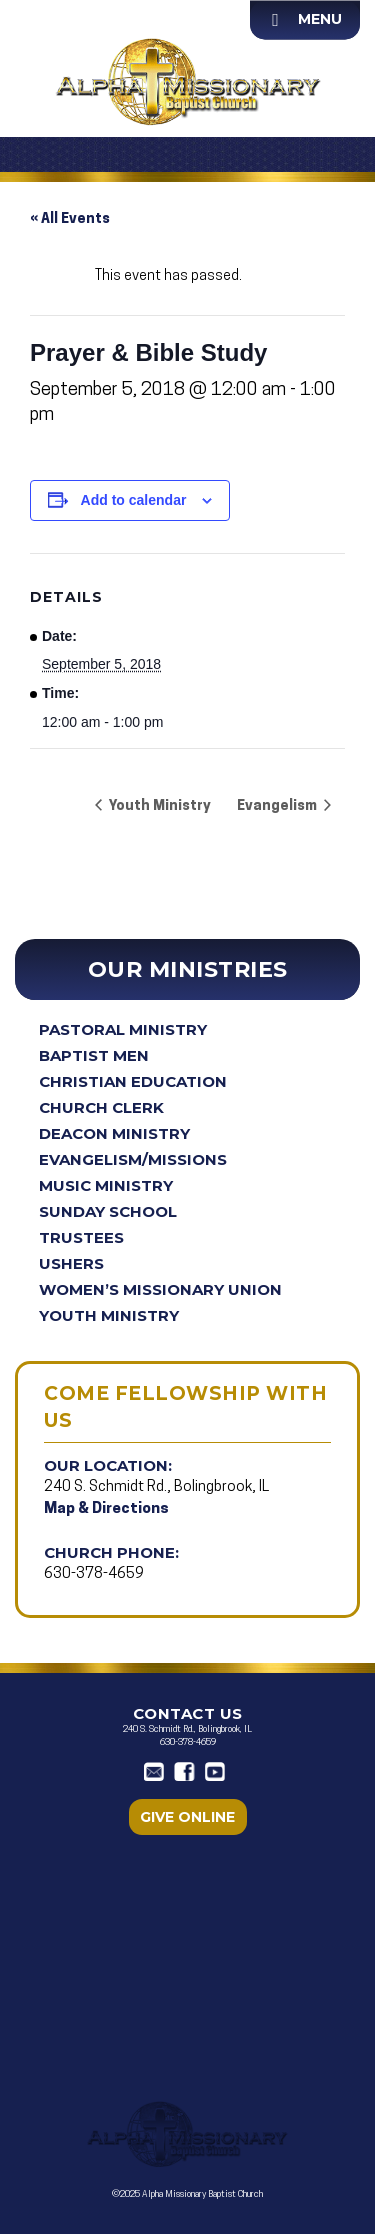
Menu (320, 19)
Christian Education (133, 1081)
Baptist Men (94, 1055)
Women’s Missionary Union (160, 1289)
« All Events (70, 219)
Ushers (71, 1263)
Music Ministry (106, 1185)
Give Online (187, 1817)
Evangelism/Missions (133, 1159)
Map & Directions (106, 1509)
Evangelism (278, 806)
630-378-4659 (94, 1574)
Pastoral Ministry (123, 1029)
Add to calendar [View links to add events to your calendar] (134, 500)
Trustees (81, 1237)
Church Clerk (101, 1107)
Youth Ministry (109, 1315)
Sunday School (108, 1211)
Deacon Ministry (114, 1133)
